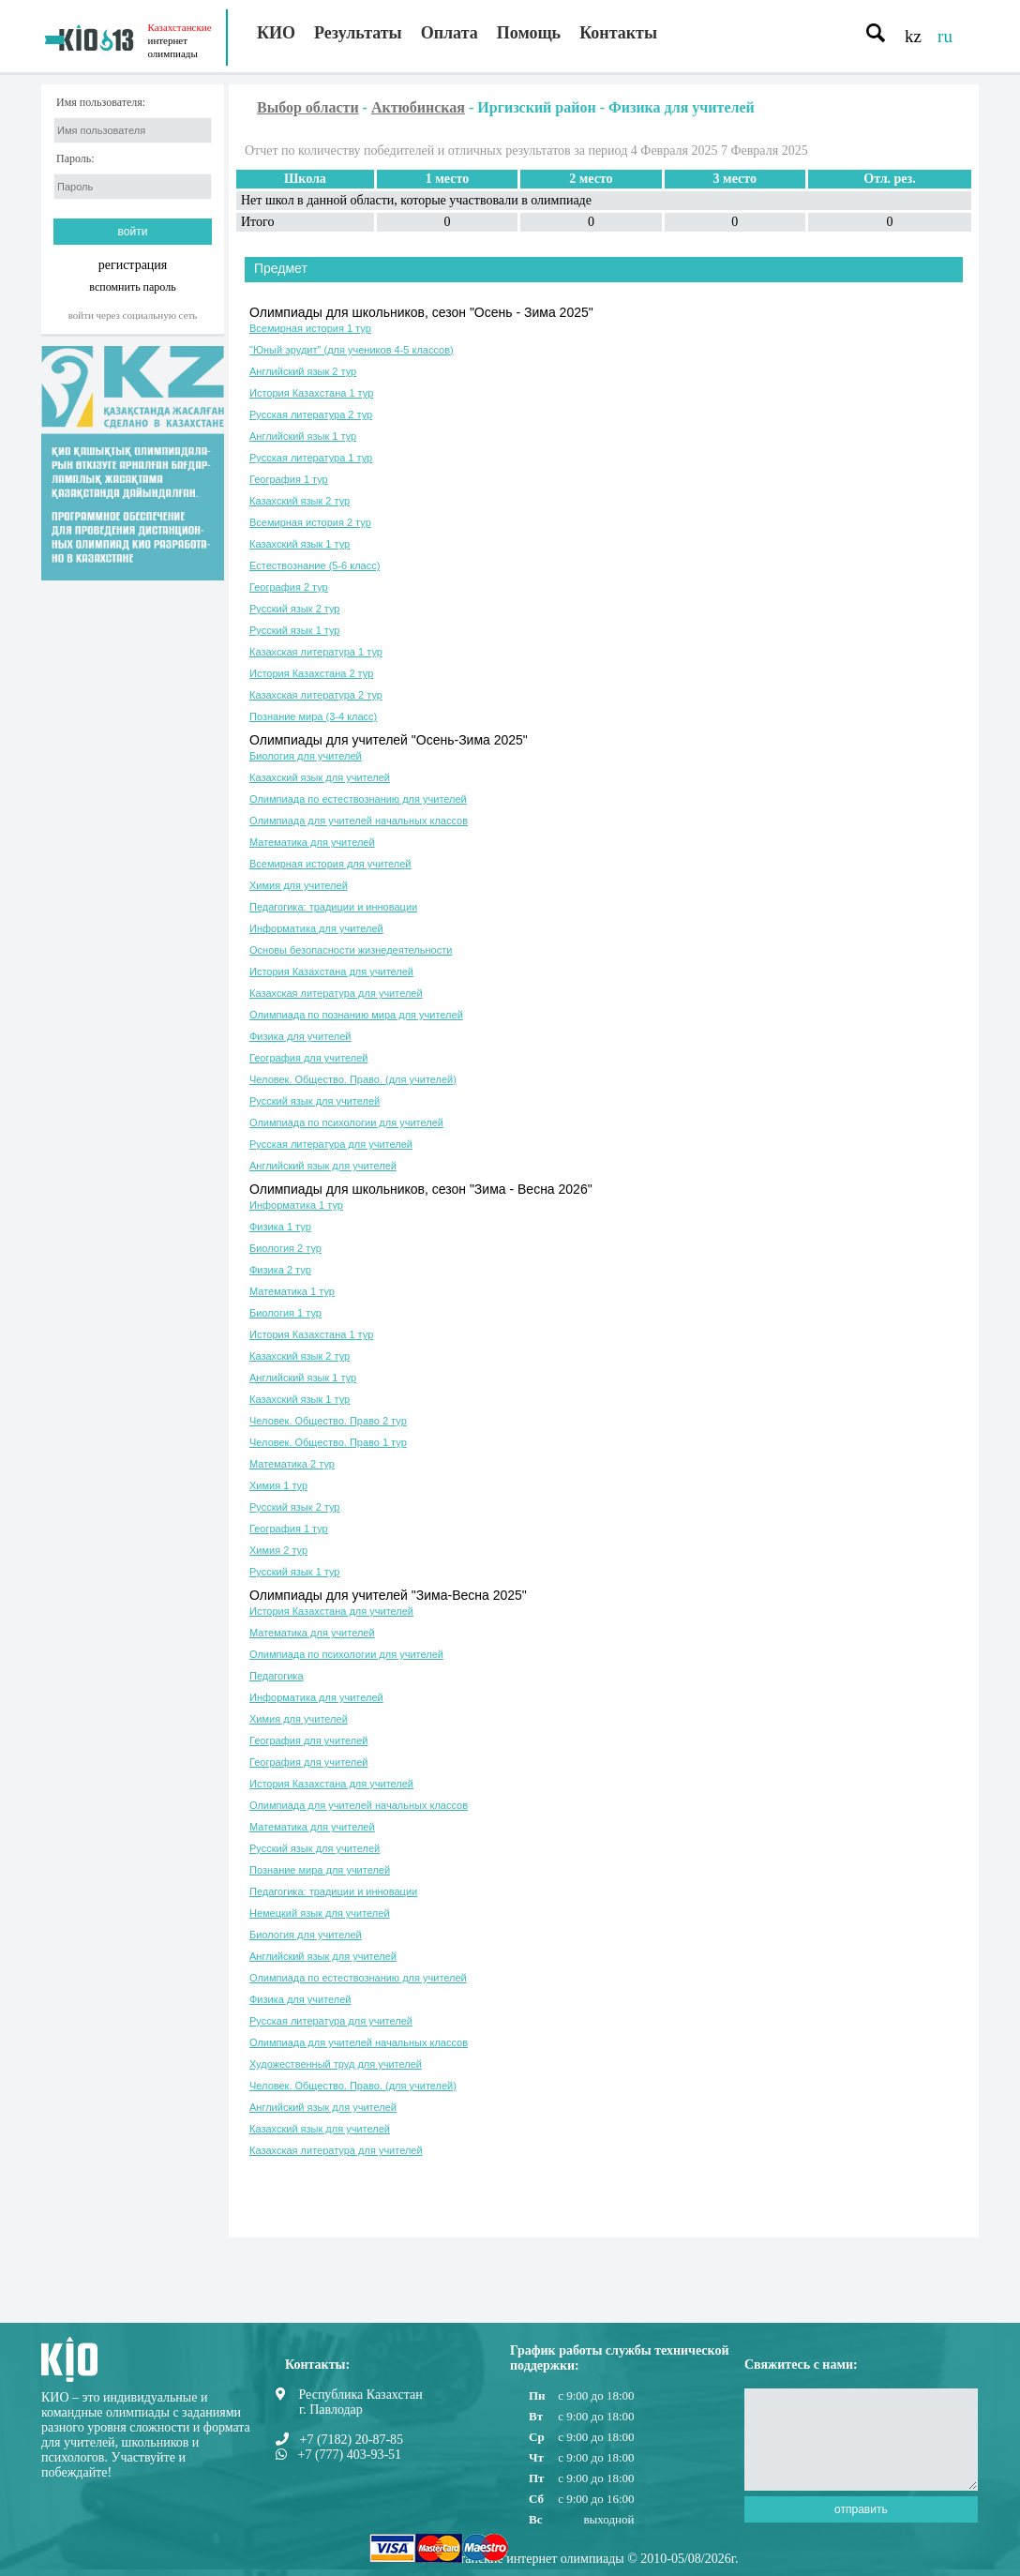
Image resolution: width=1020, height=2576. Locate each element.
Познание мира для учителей (319, 1870)
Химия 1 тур (278, 1485)
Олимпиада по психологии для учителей (346, 1122)
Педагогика (276, 1675)
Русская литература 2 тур (310, 414)
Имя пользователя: (100, 103)
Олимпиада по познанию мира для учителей (356, 1014)
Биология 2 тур (285, 1248)
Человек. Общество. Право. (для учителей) (353, 1079)
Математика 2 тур (292, 1463)
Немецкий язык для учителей (319, 1913)
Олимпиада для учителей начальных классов (358, 820)
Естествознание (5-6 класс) (314, 565)
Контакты (618, 32)
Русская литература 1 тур (310, 457)
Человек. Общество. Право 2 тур (328, 1420)
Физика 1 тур (280, 1226)
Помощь (529, 32)
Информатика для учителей (316, 928)
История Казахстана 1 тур (311, 393)
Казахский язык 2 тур (299, 500)
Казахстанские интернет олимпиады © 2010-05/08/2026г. (580, 2559)
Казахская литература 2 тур (315, 694)
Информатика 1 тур (296, 1205)
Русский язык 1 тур (294, 630)
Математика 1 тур (292, 1291)
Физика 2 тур (280, 1269)
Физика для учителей (300, 1036)
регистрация (133, 265)
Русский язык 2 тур (294, 608)
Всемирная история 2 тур (310, 522)
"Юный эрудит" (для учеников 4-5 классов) (351, 349)
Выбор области (308, 107)
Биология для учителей (305, 755)
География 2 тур (288, 587)
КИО (276, 32)
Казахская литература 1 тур (315, 651)
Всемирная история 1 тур (310, 328)
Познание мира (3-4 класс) (313, 716)
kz (913, 36)
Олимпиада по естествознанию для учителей (358, 799)
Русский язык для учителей (314, 1101)
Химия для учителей (298, 885)
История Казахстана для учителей (331, 971)
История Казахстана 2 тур (311, 673)
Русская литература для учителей (330, 1144)
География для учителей (308, 1057)
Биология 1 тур (285, 1312)
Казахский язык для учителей (319, 777)
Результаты (358, 32)
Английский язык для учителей (323, 1165)
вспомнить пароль (132, 286)
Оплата (449, 32)
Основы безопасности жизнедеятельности (350, 950)
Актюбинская (418, 107)
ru (945, 36)
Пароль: (75, 159)
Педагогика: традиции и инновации (333, 906)
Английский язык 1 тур (302, 436)
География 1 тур (288, 479)
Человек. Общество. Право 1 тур (328, 1442)
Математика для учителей (312, 842)
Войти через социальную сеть (133, 315)
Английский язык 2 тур (302, 371)
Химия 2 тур (278, 1550)
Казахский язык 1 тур (299, 544)
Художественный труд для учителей (335, 2064)
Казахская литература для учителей (336, 993)
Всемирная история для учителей (330, 863)
